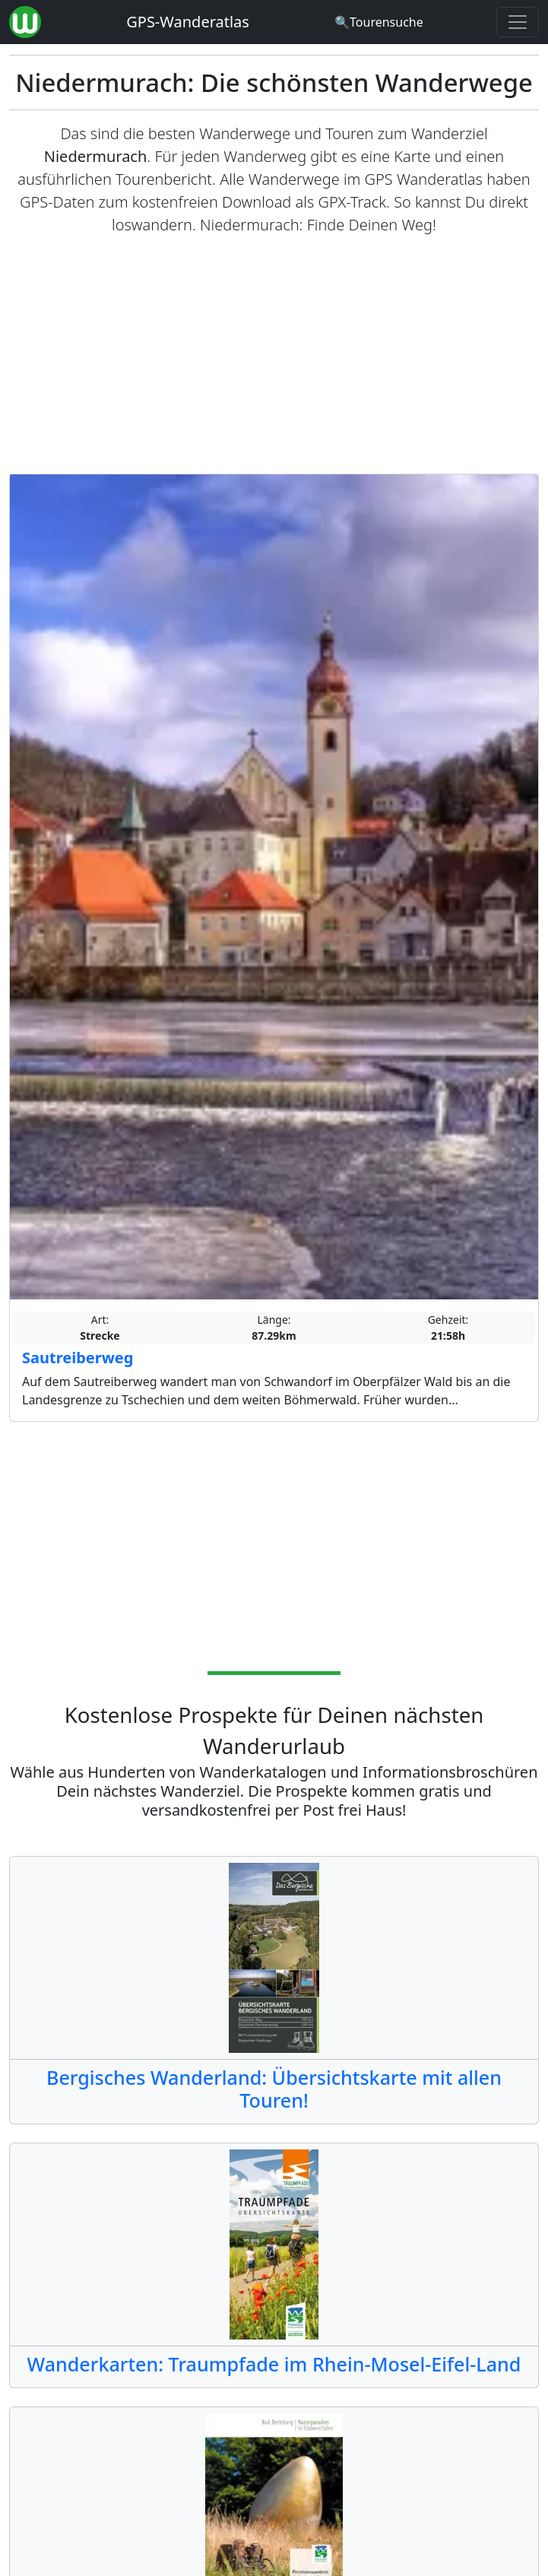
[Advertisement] (274, 355)
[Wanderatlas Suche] (378, 22)
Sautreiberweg (77, 1357)
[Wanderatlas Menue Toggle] (517, 22)
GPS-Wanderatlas (187, 21)
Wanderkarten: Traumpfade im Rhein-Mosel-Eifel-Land (274, 2364)
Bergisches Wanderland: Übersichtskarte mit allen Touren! (274, 2088)
